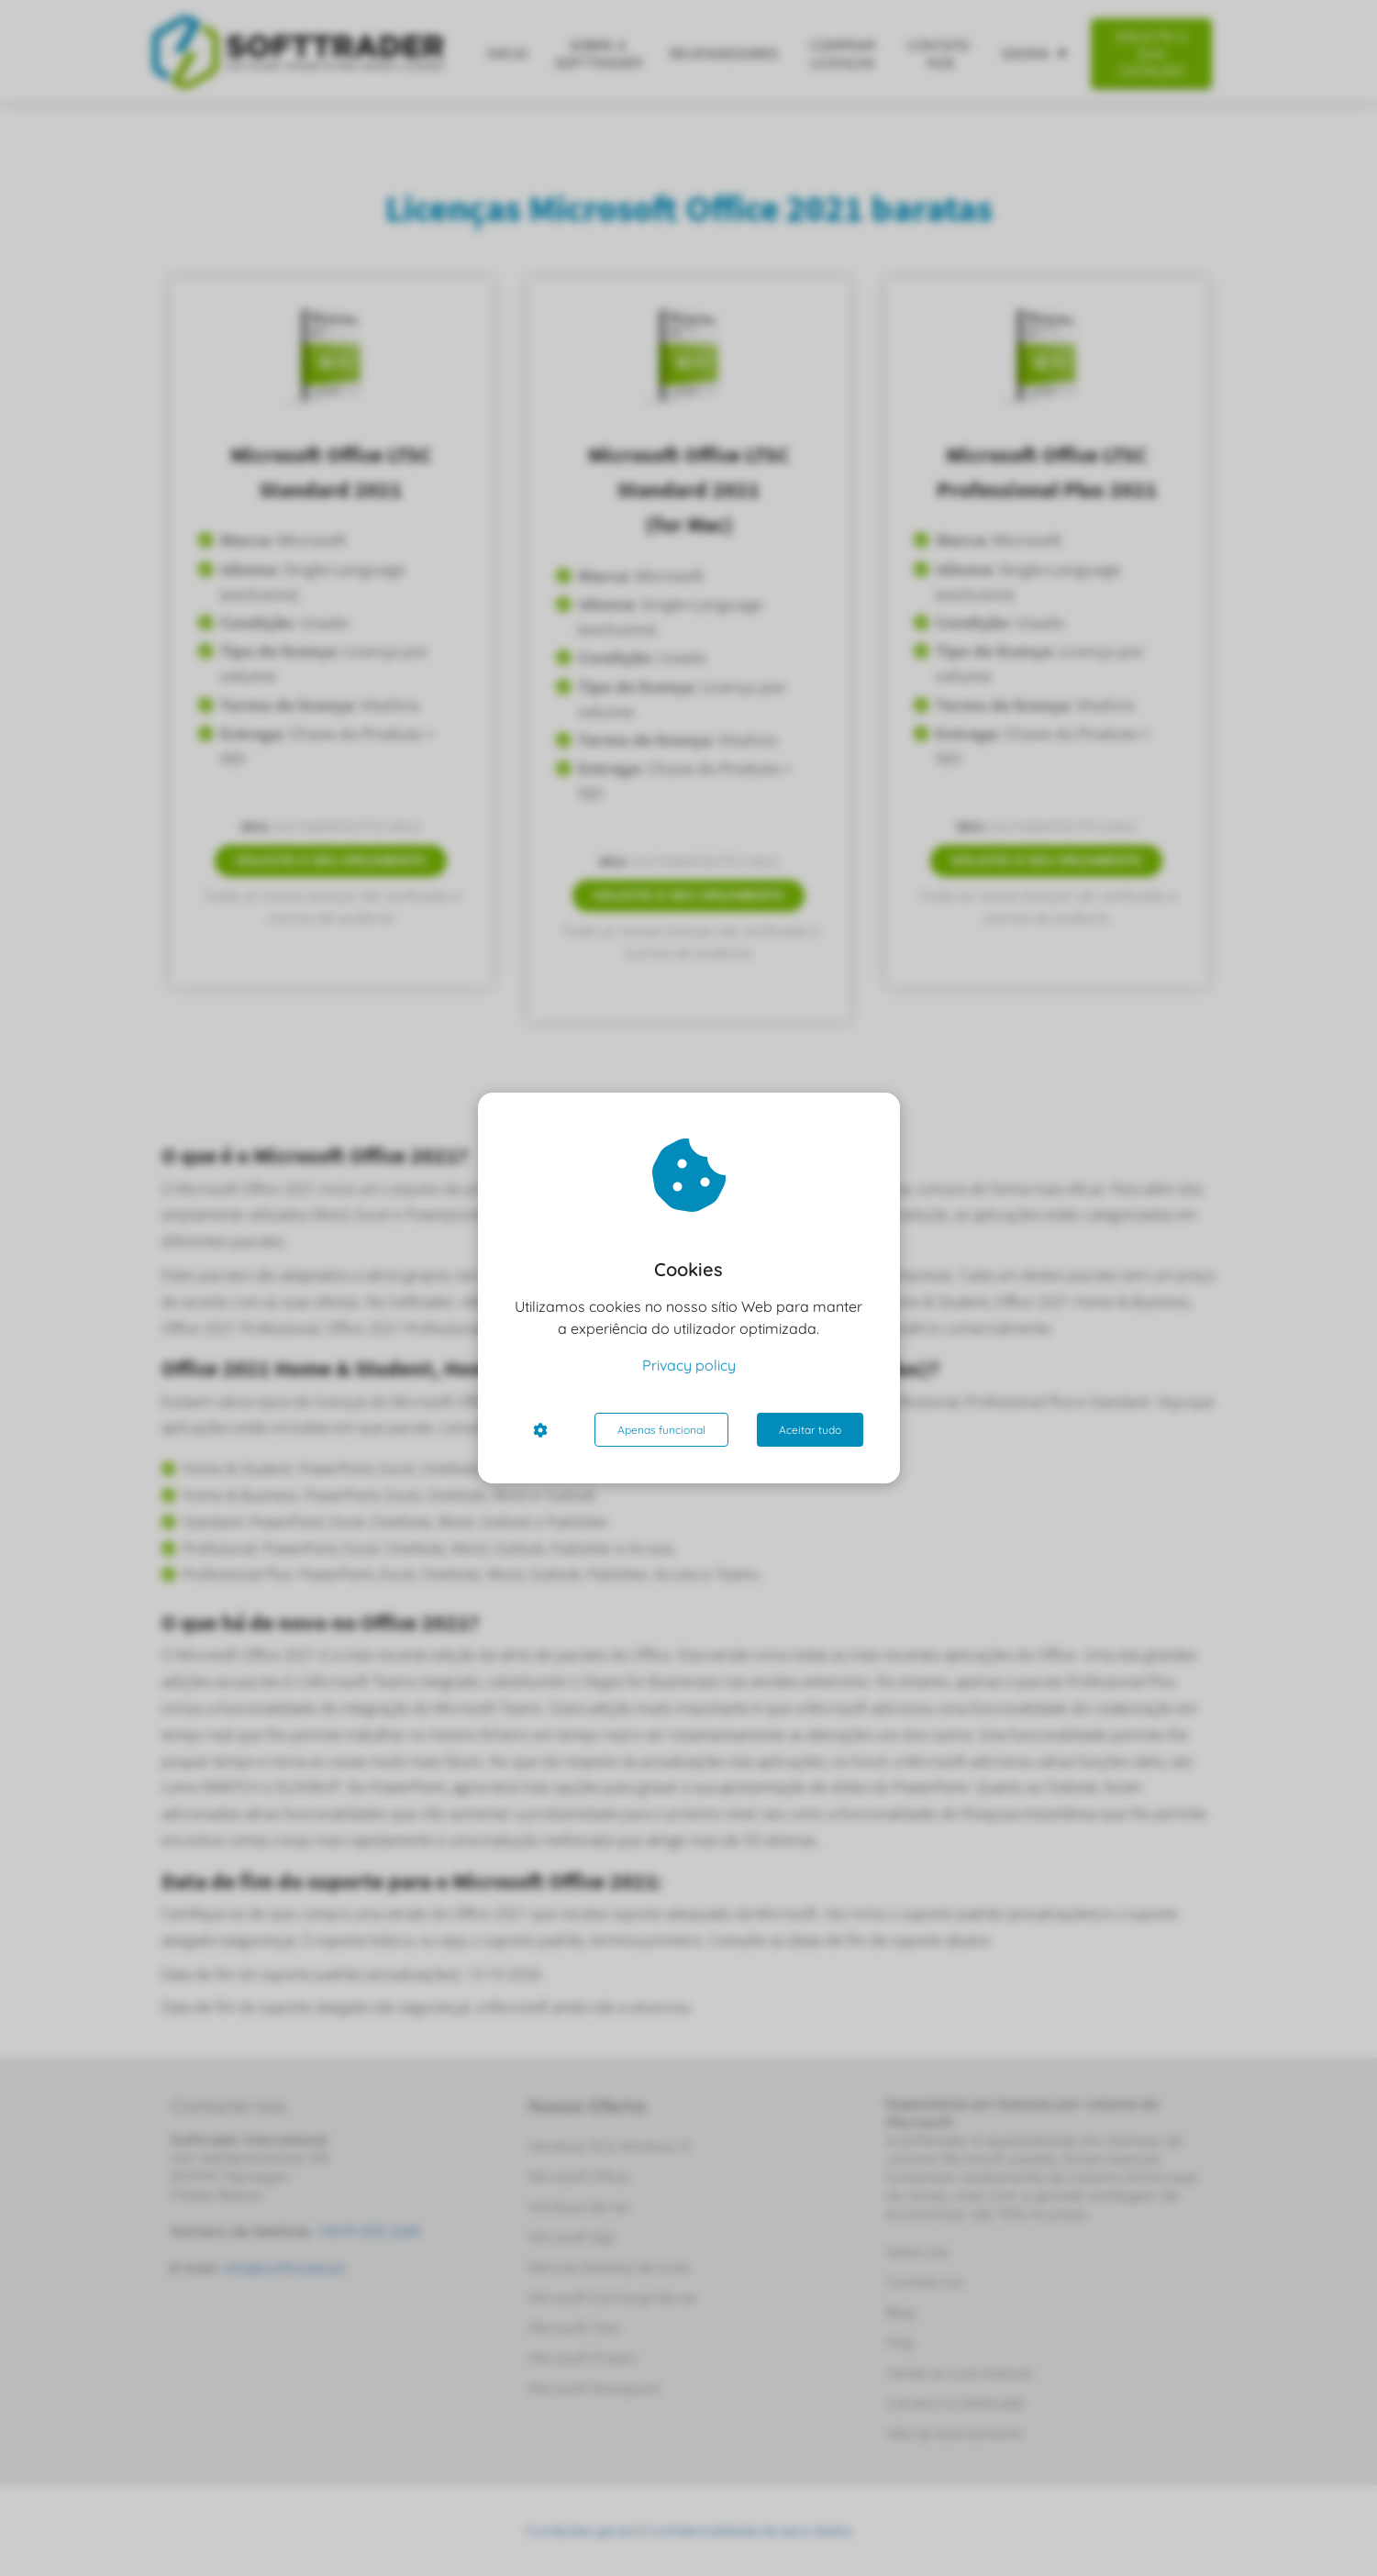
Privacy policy (689, 1365)
